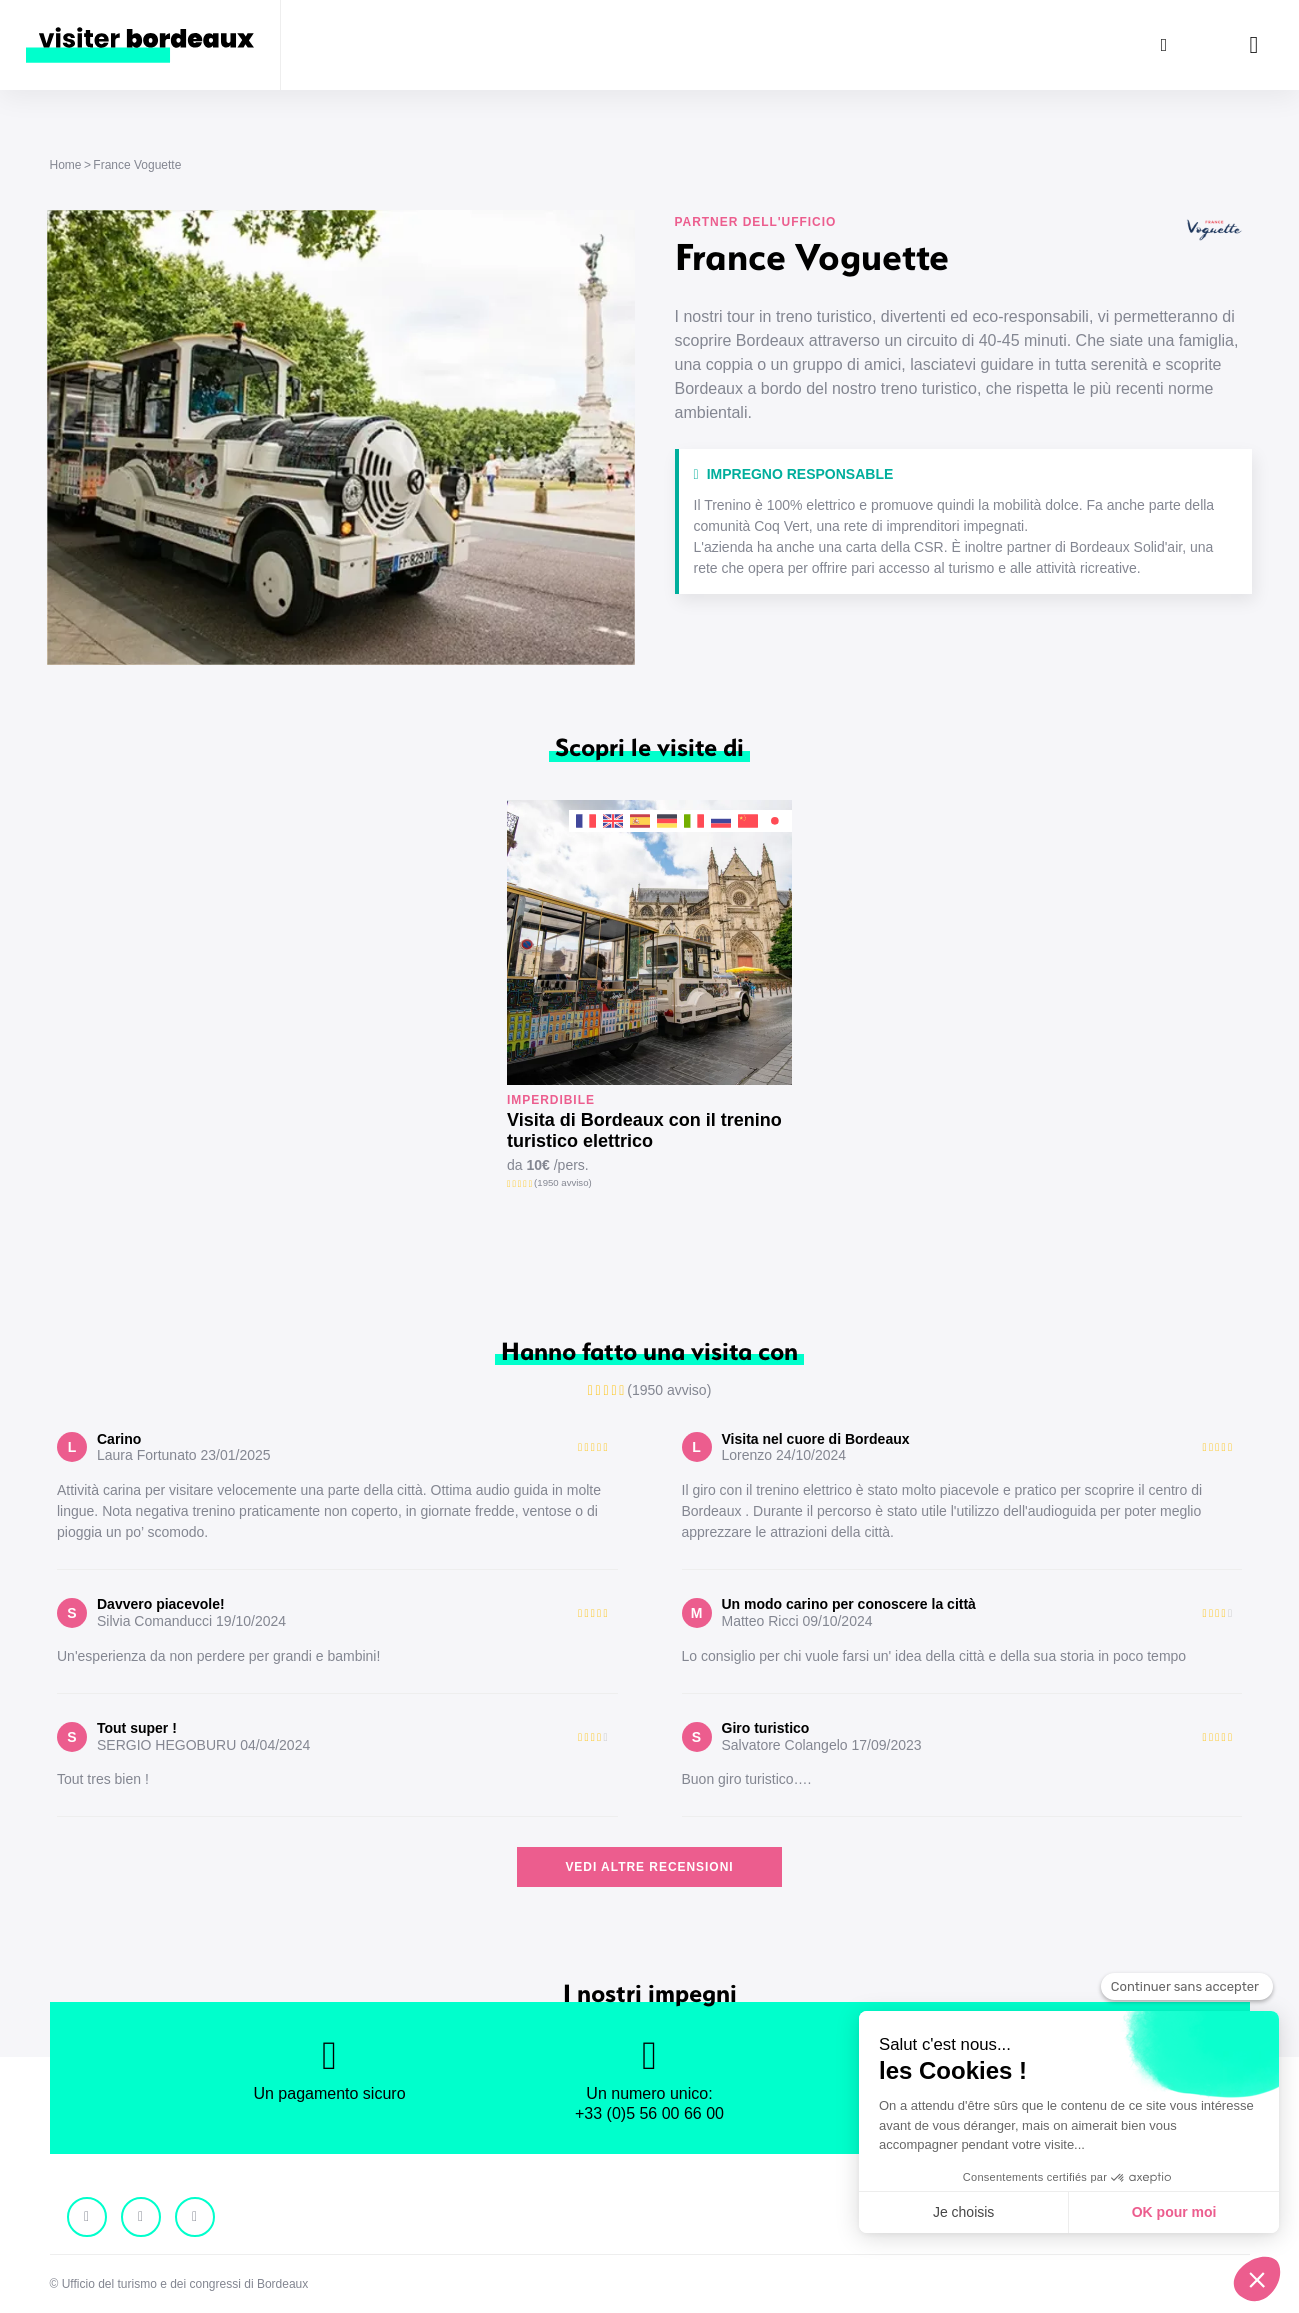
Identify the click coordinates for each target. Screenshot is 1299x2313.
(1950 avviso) (563, 1182)
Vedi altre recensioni (649, 1867)
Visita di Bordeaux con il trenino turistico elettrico (644, 1130)
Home (66, 165)
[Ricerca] (1164, 45)
